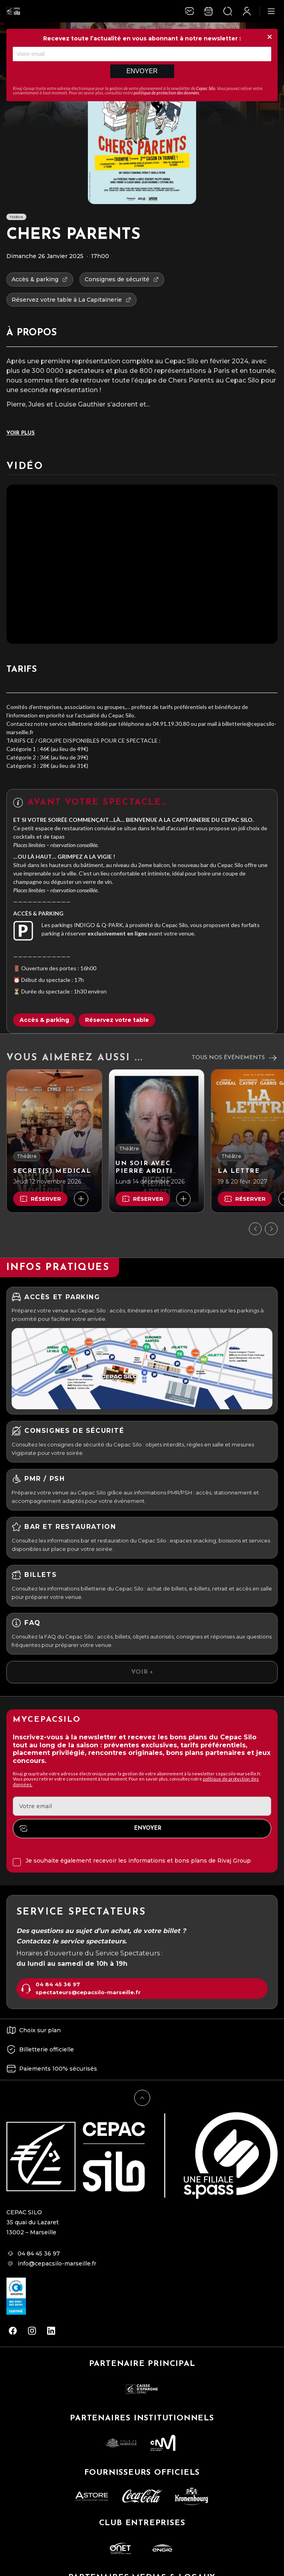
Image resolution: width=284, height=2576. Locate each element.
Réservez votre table (117, 1020)
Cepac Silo (205, 88)
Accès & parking (44, 1020)
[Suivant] (271, 1228)
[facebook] (12, 2330)
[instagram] (32, 2330)
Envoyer (141, 71)
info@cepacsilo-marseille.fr (57, 2263)
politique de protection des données (166, 92)
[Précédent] (255, 1228)
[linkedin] (51, 2330)
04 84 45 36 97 (58, 1984)
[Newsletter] (189, 11)
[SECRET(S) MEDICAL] (54, 1141)
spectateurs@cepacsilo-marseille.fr (88, 1992)
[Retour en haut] (142, 2098)
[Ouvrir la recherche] (227, 11)
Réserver (40, 1199)
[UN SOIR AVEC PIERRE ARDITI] (156, 1141)
